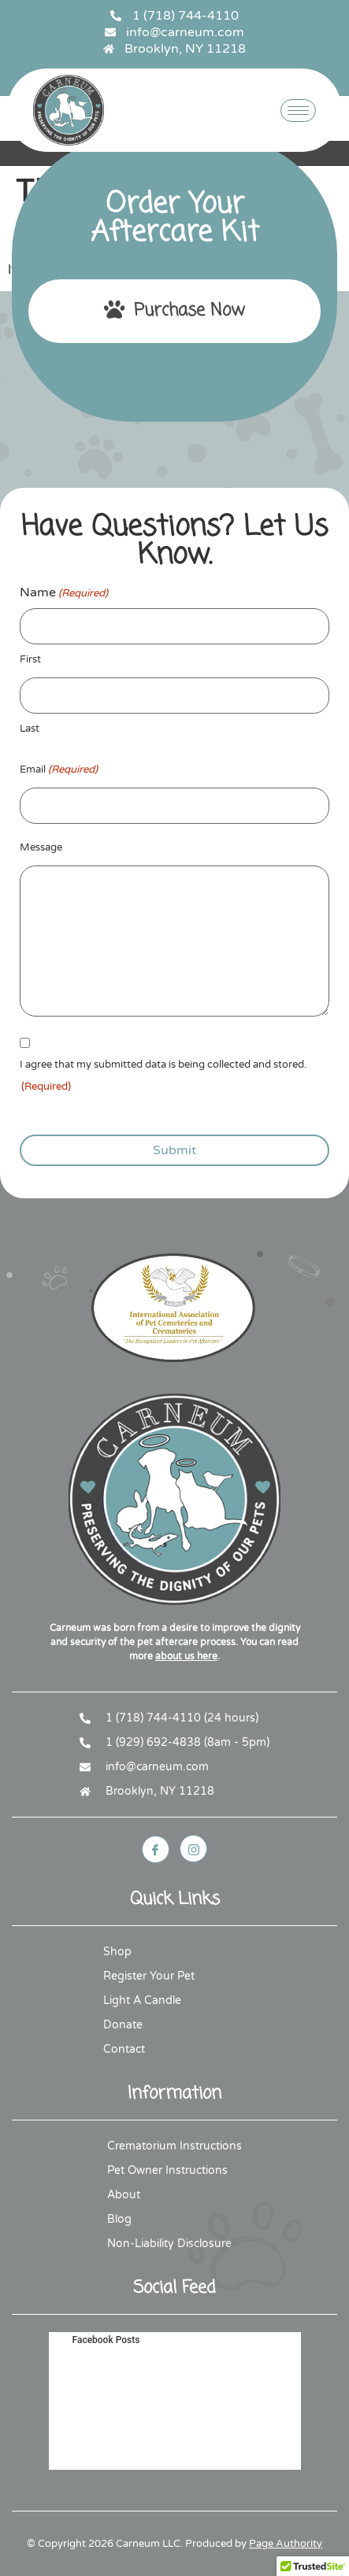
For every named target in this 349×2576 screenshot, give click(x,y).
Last (29, 728)
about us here (186, 1656)
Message (41, 847)
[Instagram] (193, 1848)
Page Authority (285, 2543)
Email (59, 769)
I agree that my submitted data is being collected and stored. (163, 1078)
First (30, 659)
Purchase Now (174, 310)
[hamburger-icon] (298, 110)
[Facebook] (155, 1849)
